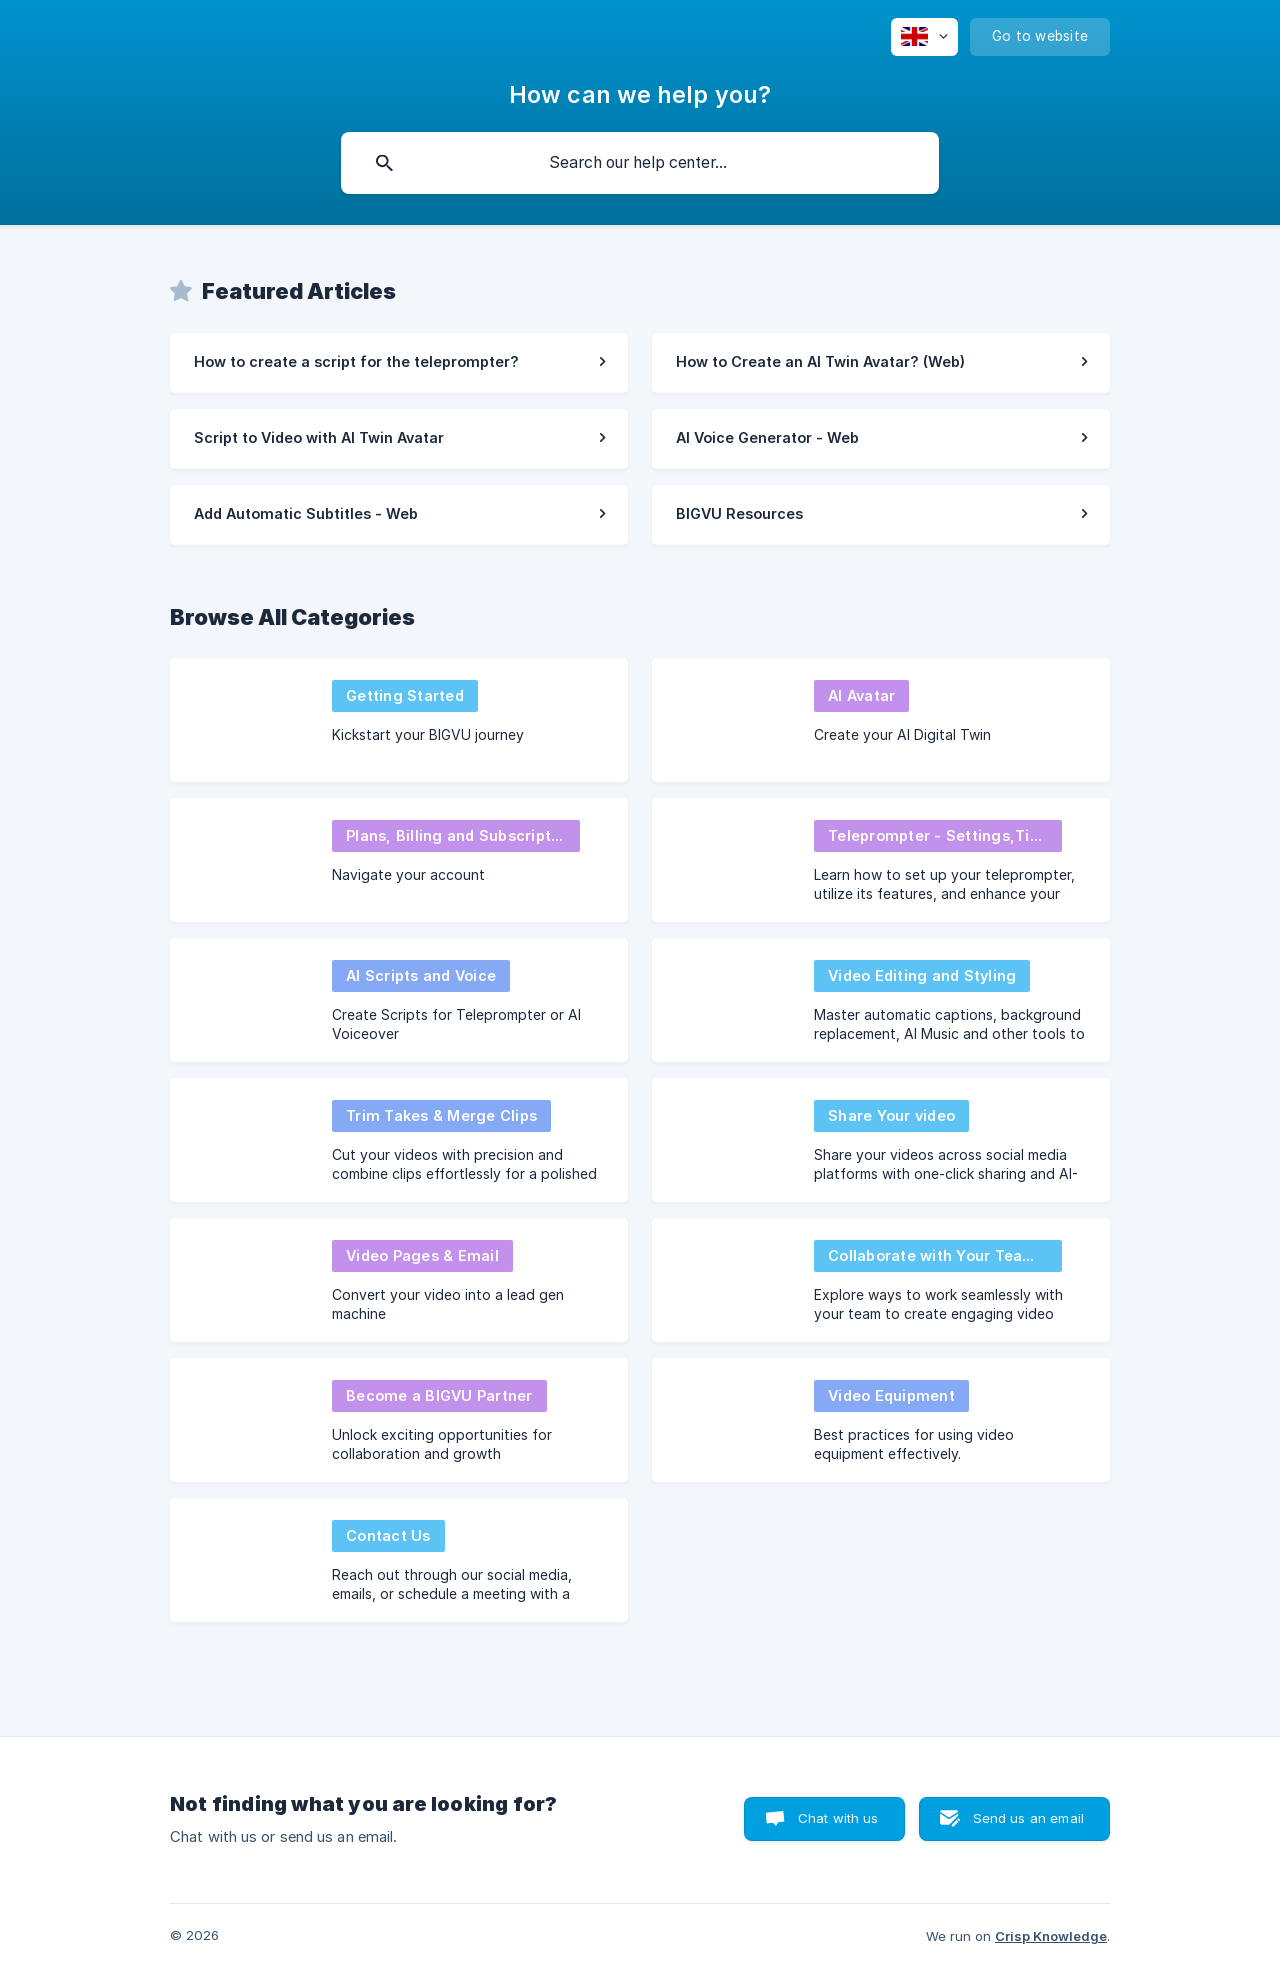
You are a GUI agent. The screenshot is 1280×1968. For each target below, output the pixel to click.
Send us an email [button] (1028, 1818)
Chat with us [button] (838, 1818)
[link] (399, 363)
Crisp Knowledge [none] (1051, 1936)
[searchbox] (640, 163)
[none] (924, 37)
